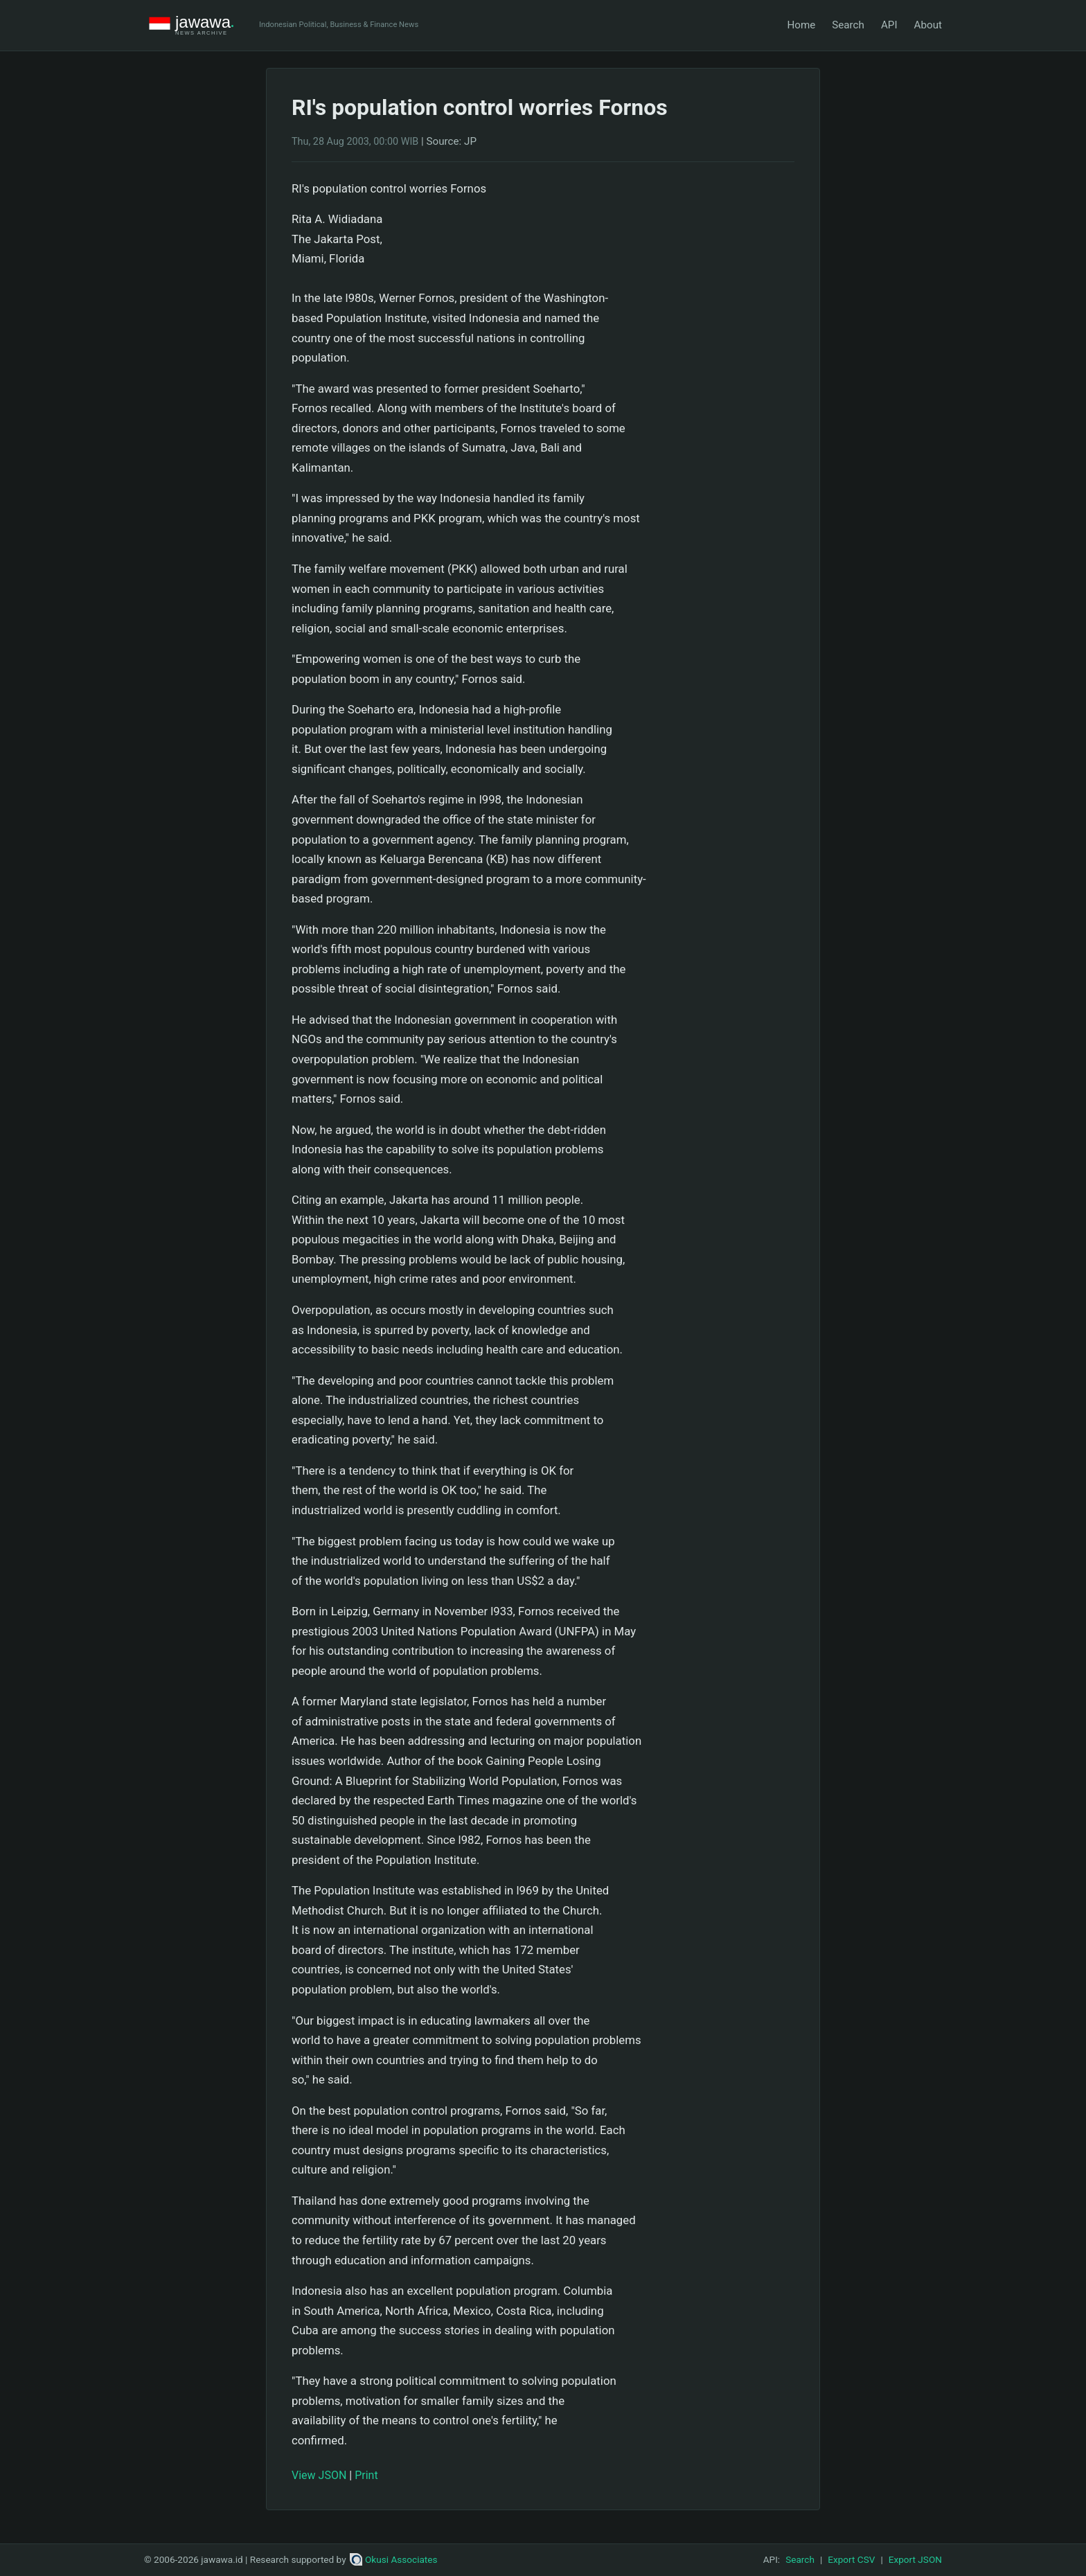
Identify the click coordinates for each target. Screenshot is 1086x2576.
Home (801, 25)
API (889, 25)
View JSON (319, 2475)
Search (848, 25)
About (928, 25)
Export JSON (915, 2559)
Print (366, 2475)
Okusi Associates (394, 2559)
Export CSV (851, 2559)
